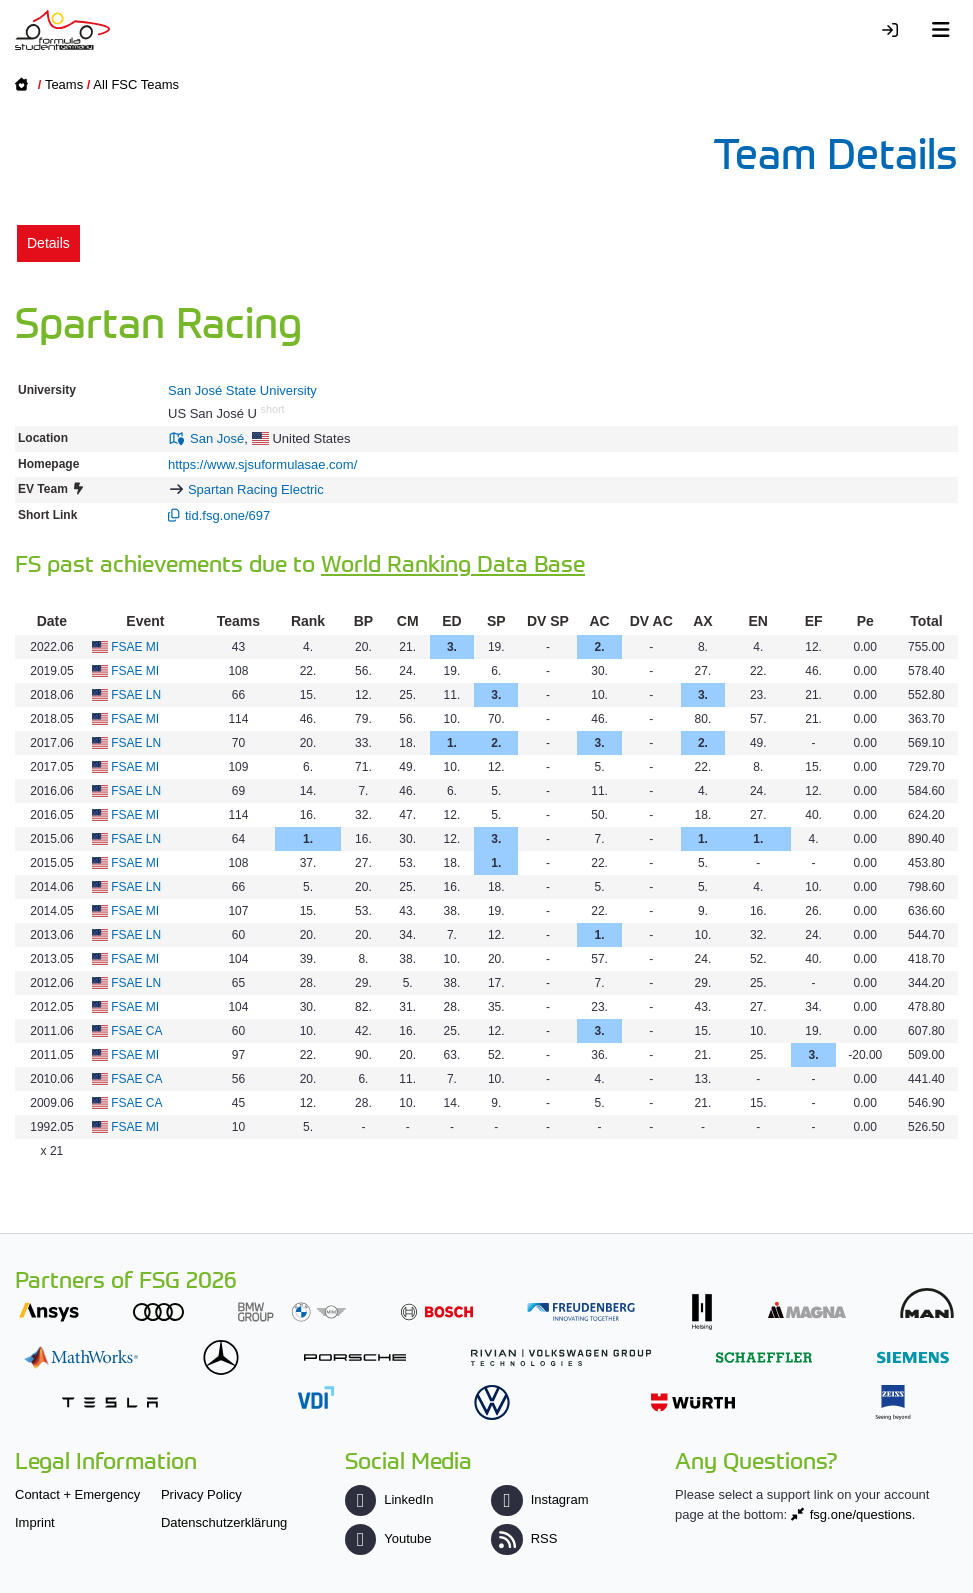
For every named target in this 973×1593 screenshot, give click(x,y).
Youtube (388, 1538)
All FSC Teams (136, 84)
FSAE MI (135, 647)
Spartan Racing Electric (256, 489)
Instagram (539, 1499)
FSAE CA (136, 1031)
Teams (64, 84)
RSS (524, 1538)
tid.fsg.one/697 (227, 515)
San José (217, 438)
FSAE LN (136, 695)
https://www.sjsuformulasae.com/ (262, 464)
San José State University (242, 390)
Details (48, 243)
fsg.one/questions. (863, 1514)
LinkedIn (389, 1499)
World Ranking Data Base (453, 562)
